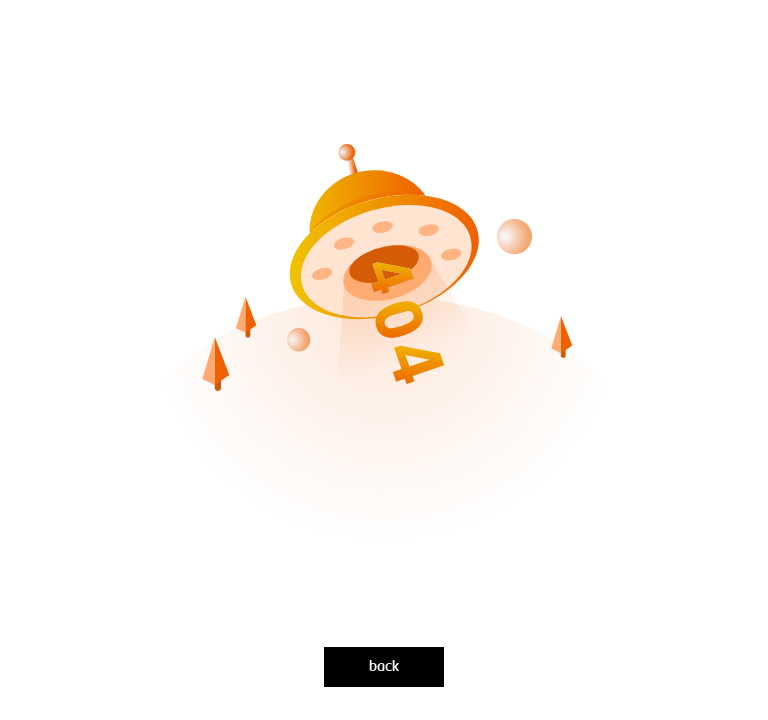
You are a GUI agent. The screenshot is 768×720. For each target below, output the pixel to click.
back (384, 667)
